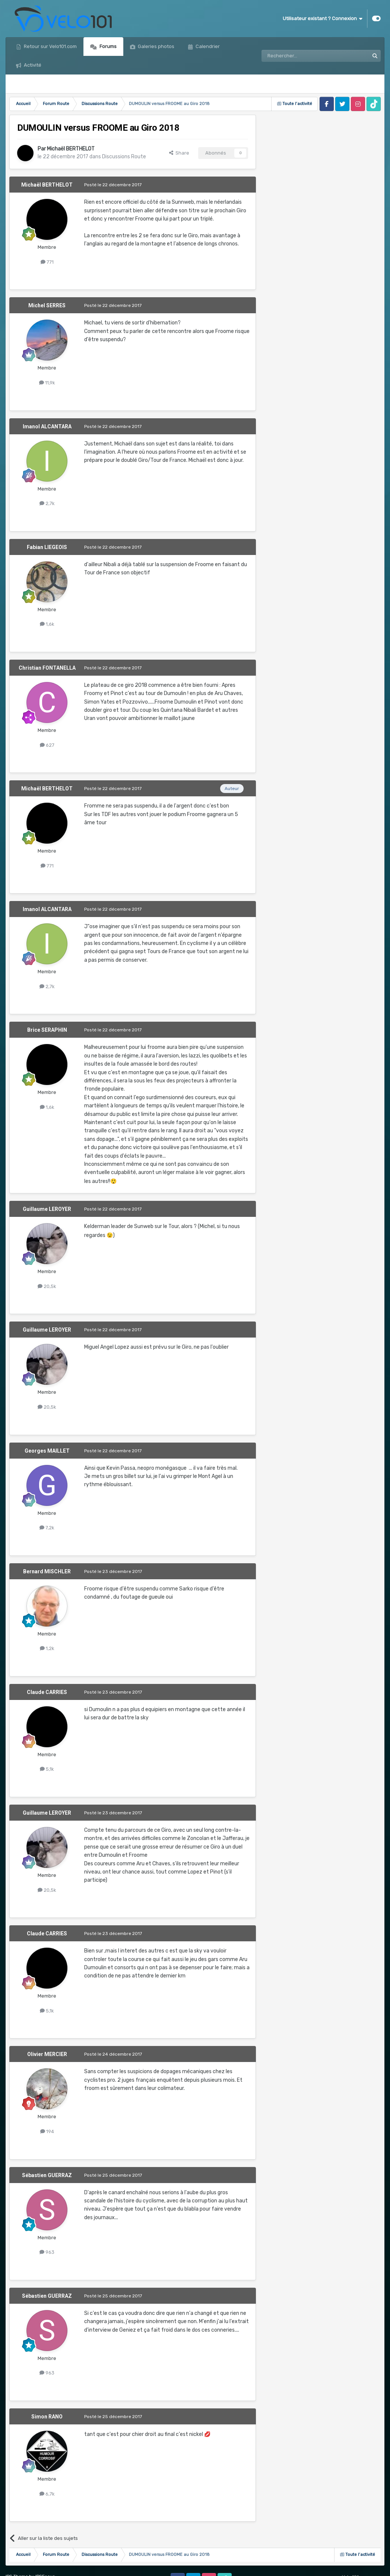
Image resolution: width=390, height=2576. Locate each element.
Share (179, 153)
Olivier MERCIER (47, 2054)
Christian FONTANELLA (47, 668)
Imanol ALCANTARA (47, 426)
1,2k (47, 1648)
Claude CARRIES (47, 1692)
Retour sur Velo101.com (50, 46)
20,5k (47, 1286)
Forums (107, 46)
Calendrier (207, 46)
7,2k (46, 1527)
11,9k (47, 383)
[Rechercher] (299, 56)
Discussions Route (124, 156)
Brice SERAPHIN (47, 1030)
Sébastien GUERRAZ (47, 2175)
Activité (32, 65)
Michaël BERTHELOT (71, 149)
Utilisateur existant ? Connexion (322, 18)
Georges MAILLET (47, 1451)
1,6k (47, 624)
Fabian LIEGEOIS (47, 547)
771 (47, 262)
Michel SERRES (47, 305)
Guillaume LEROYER (47, 1209)
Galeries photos (155, 46)
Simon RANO (47, 2417)
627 (47, 745)
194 (47, 2131)
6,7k (47, 2494)
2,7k (47, 503)
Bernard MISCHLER (47, 1571)
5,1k (47, 1769)
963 (46, 2252)
